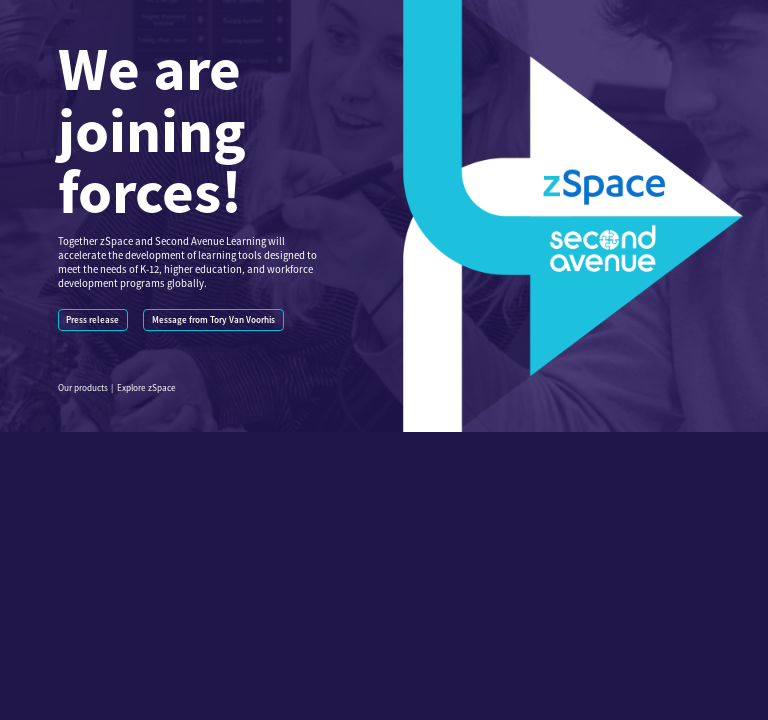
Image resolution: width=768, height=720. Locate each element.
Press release (92, 320)
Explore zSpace (146, 388)
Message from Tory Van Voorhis (213, 320)
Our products (83, 388)
